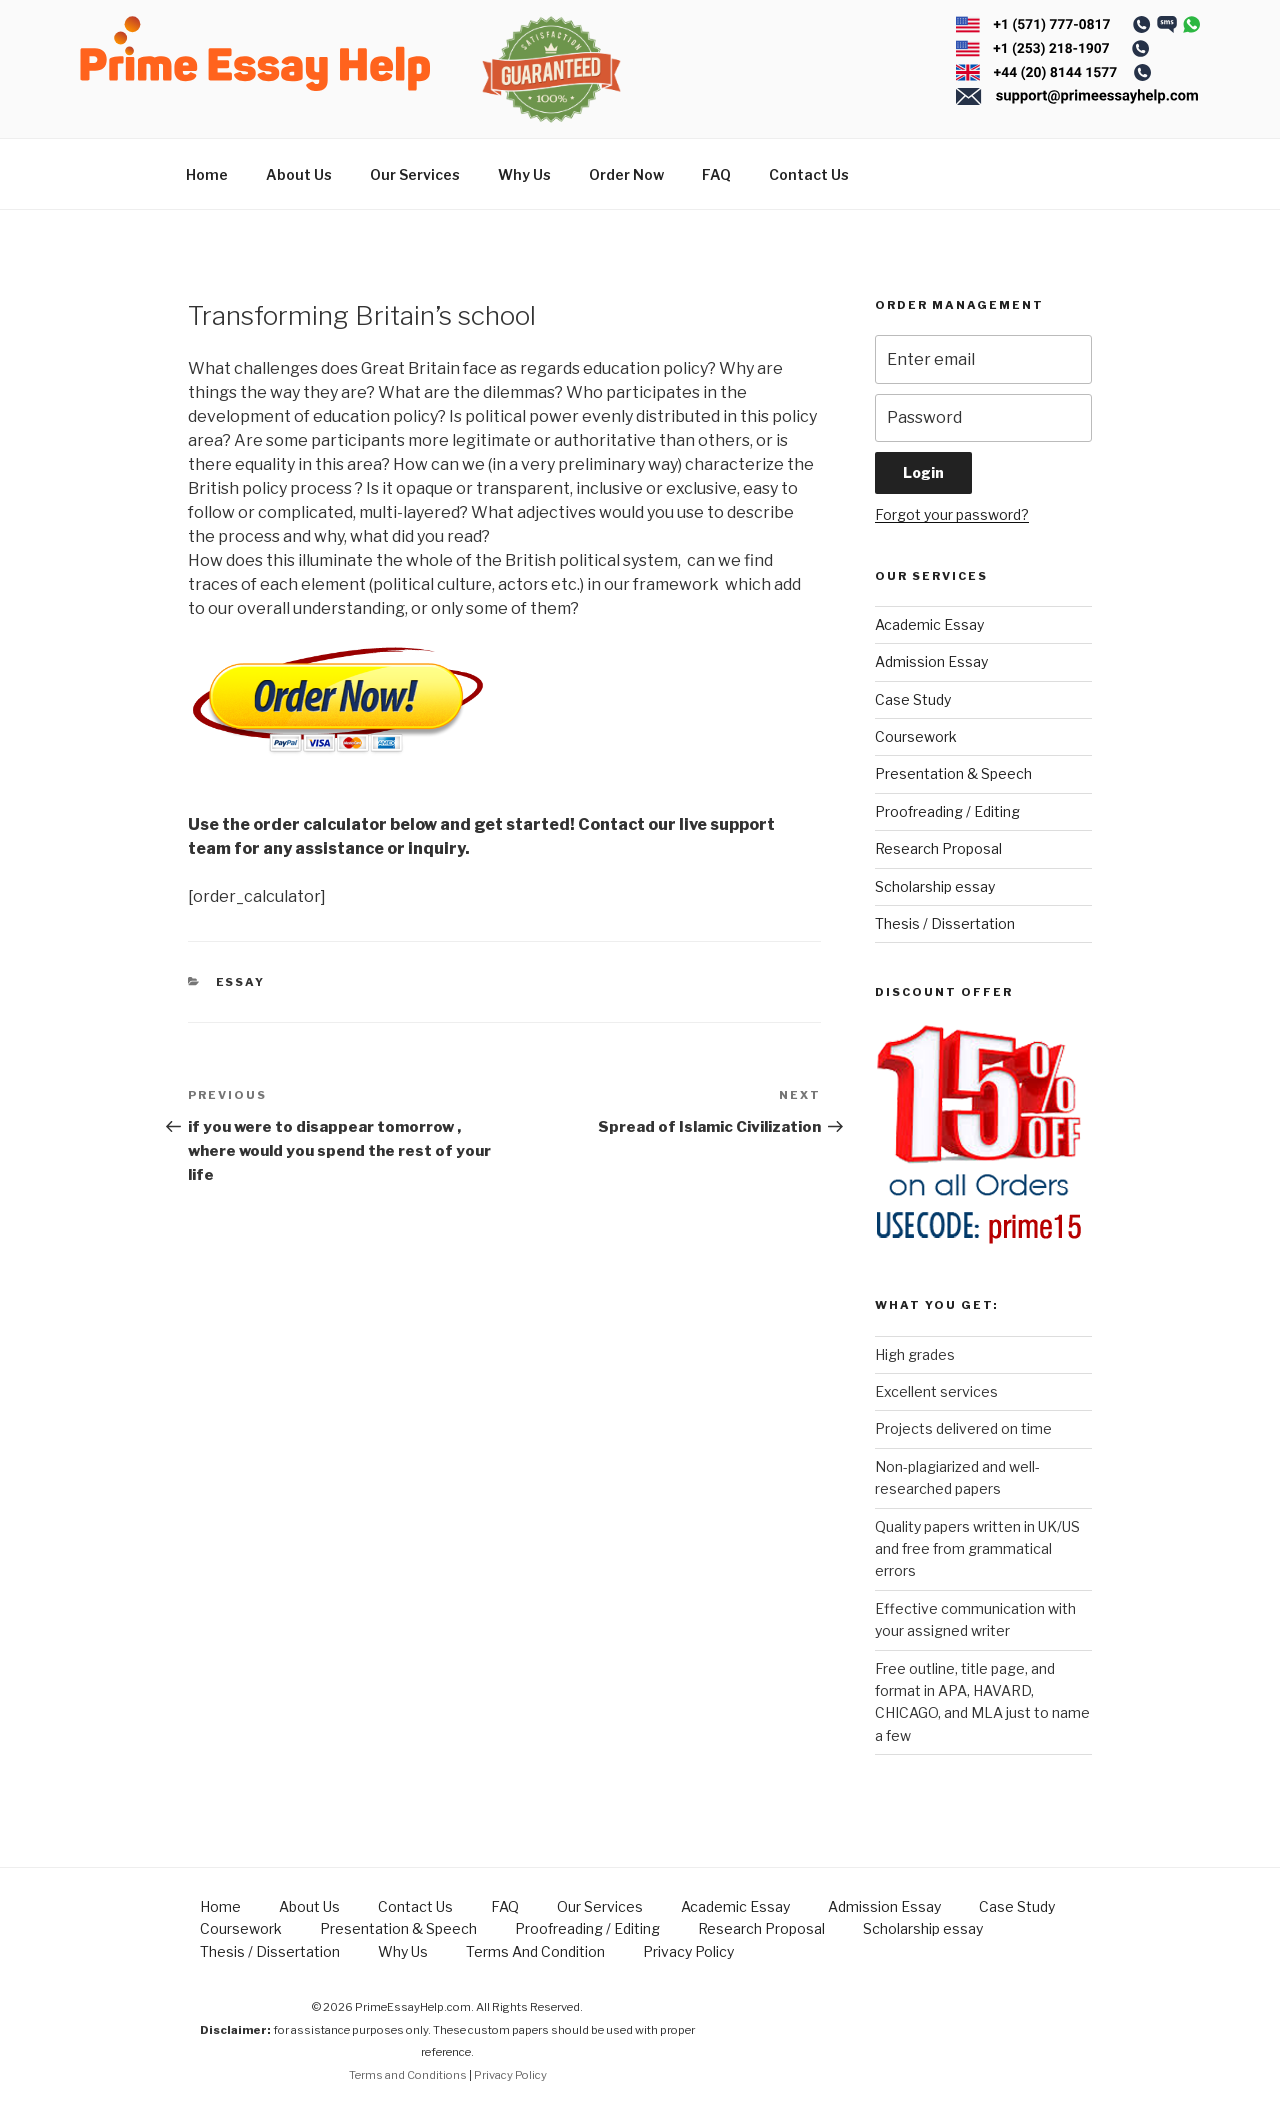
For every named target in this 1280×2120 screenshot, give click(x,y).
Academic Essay (929, 624)
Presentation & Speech (953, 773)
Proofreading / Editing (947, 811)
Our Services (415, 174)
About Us (299, 174)
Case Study (913, 699)
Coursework (916, 736)
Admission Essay (931, 661)
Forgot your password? (952, 514)
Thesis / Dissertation (945, 923)
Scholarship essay (935, 886)
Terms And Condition (535, 1951)
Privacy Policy (688, 1951)
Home (207, 174)
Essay (241, 982)
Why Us (524, 174)
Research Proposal (938, 848)
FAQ (716, 174)
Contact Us (809, 174)
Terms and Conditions (408, 2075)
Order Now (626, 174)
